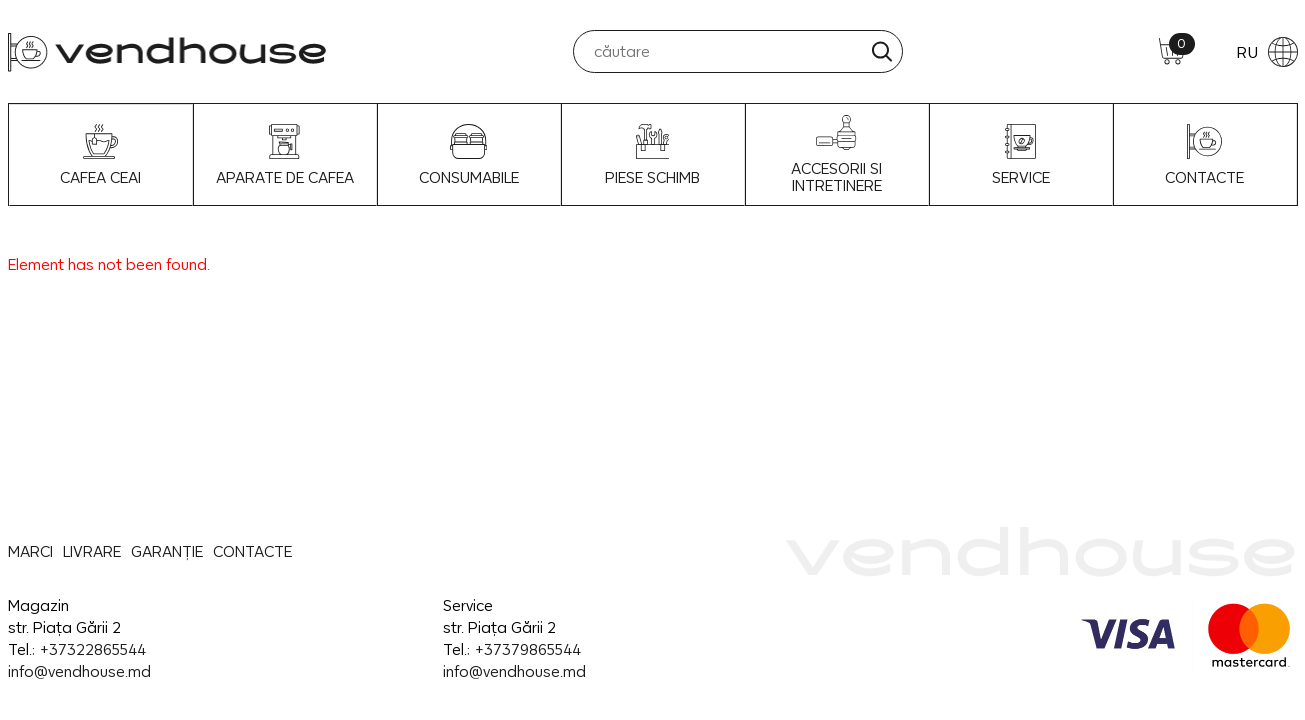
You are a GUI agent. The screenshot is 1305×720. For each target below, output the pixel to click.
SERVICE (1021, 155)
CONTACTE (1204, 155)
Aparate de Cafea (285, 155)
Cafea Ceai (100, 155)
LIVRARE (92, 551)
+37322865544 (92, 649)
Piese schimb (652, 155)
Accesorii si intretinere (836, 154)
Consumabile (469, 155)
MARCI (30, 551)
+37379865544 (527, 649)
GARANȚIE (167, 551)
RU (1267, 52)
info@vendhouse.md (79, 671)
